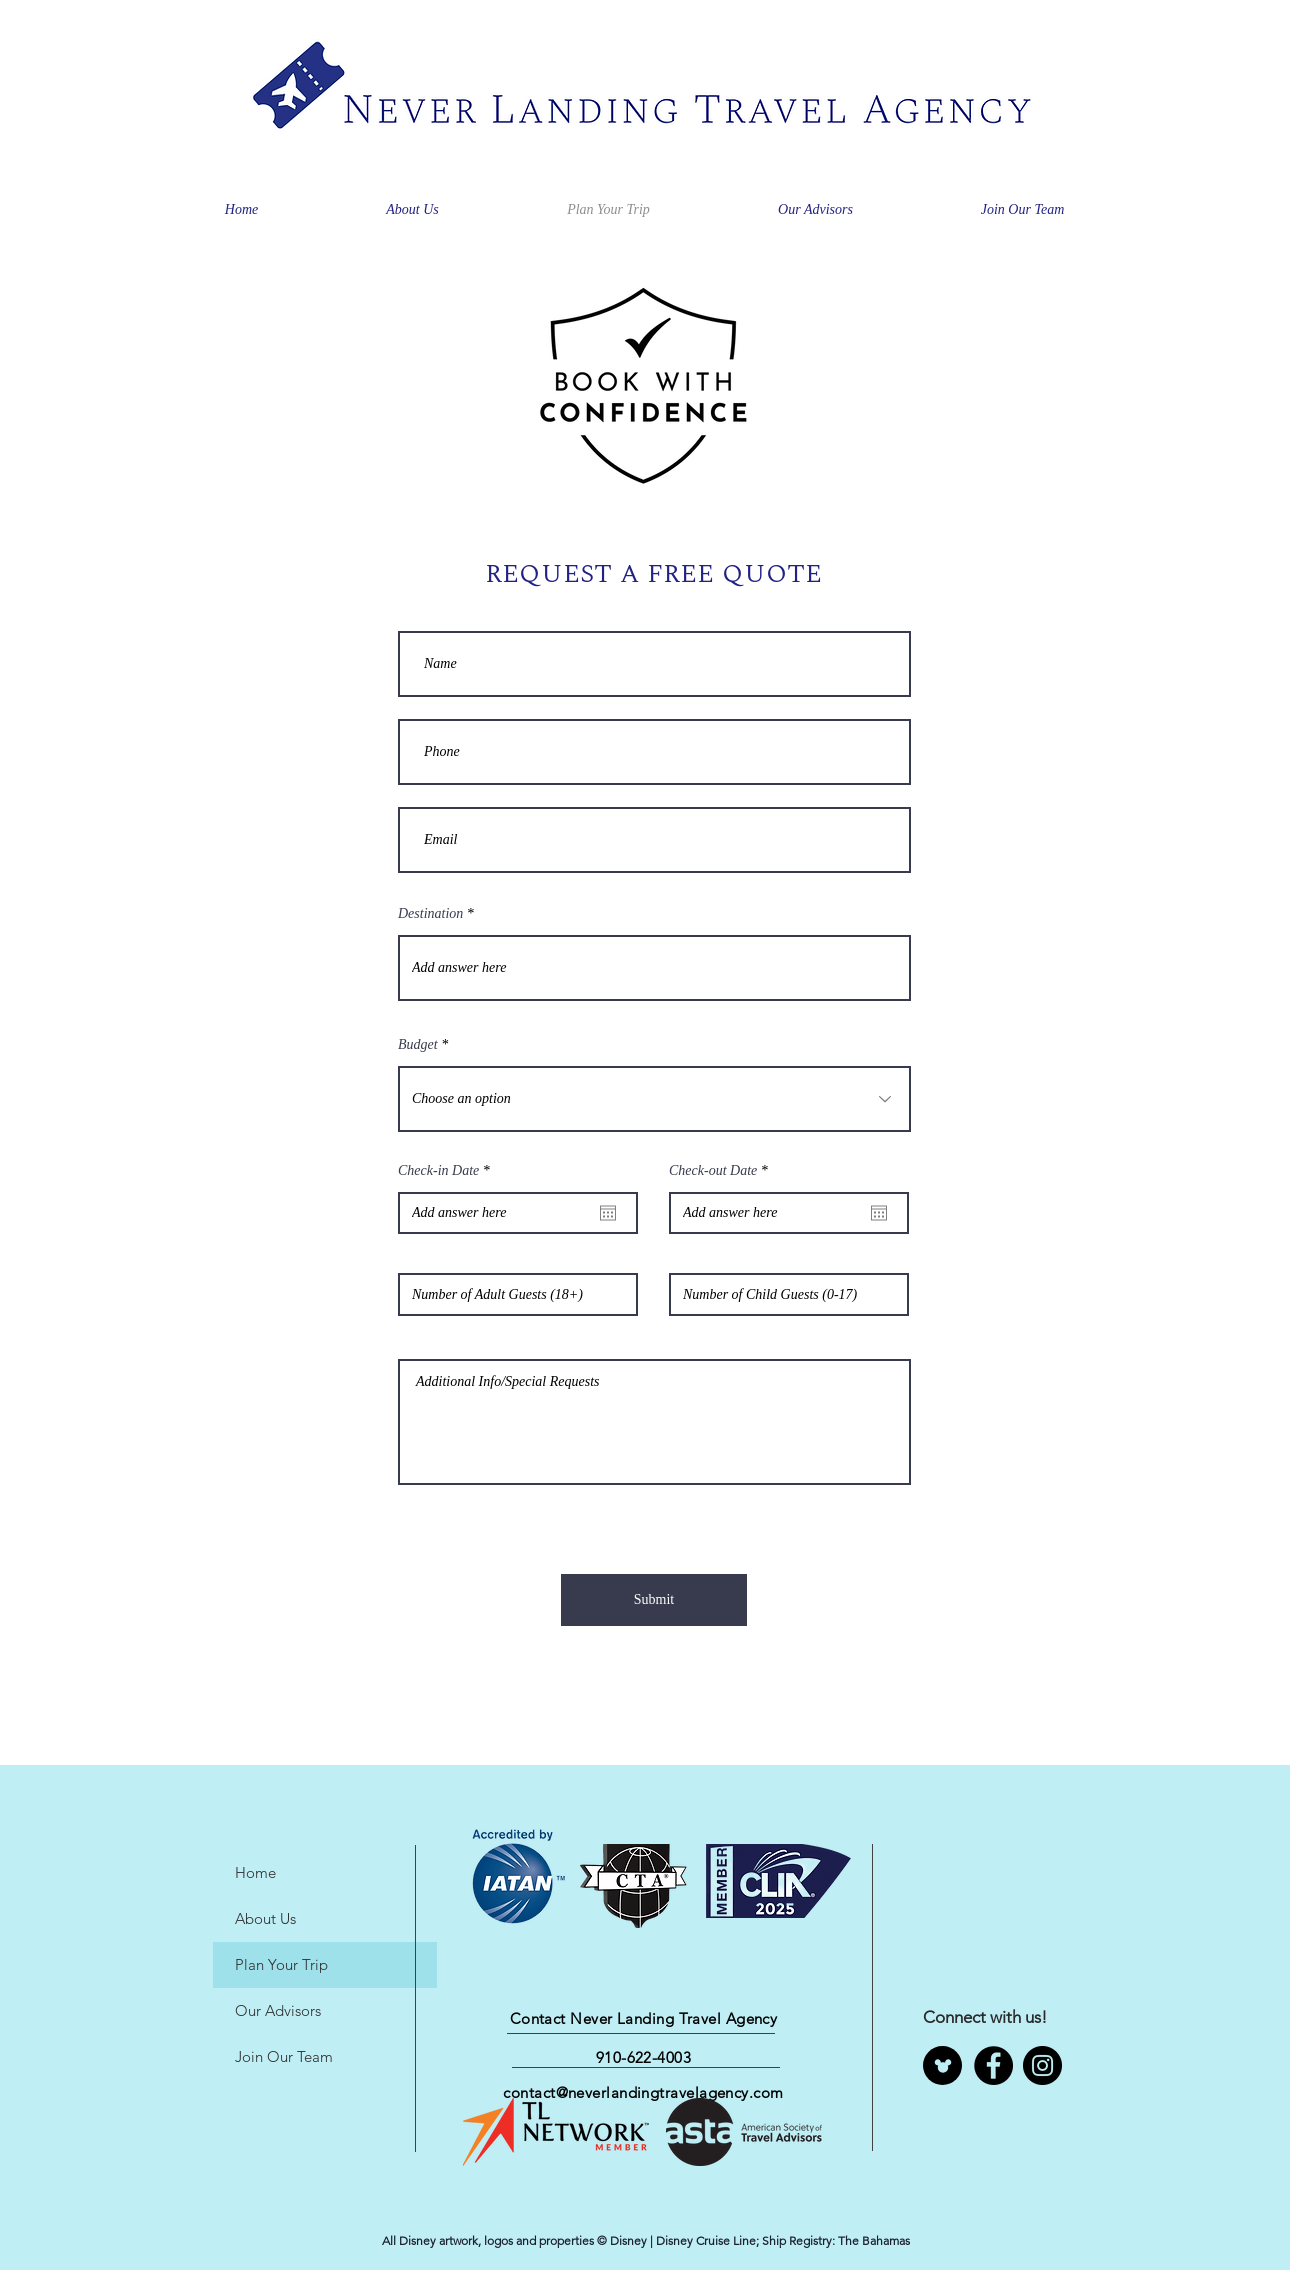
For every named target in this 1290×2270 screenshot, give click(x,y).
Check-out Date (721, 1171)
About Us (265, 1918)
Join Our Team (284, 2056)
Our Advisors (278, 2010)
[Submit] (654, 1600)
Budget (418, 1045)
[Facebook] (993, 2065)
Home (255, 1872)
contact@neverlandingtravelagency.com (643, 2092)
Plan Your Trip (281, 1964)
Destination (430, 914)
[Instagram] (1042, 2065)
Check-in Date (447, 1171)
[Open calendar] (608, 1213)
